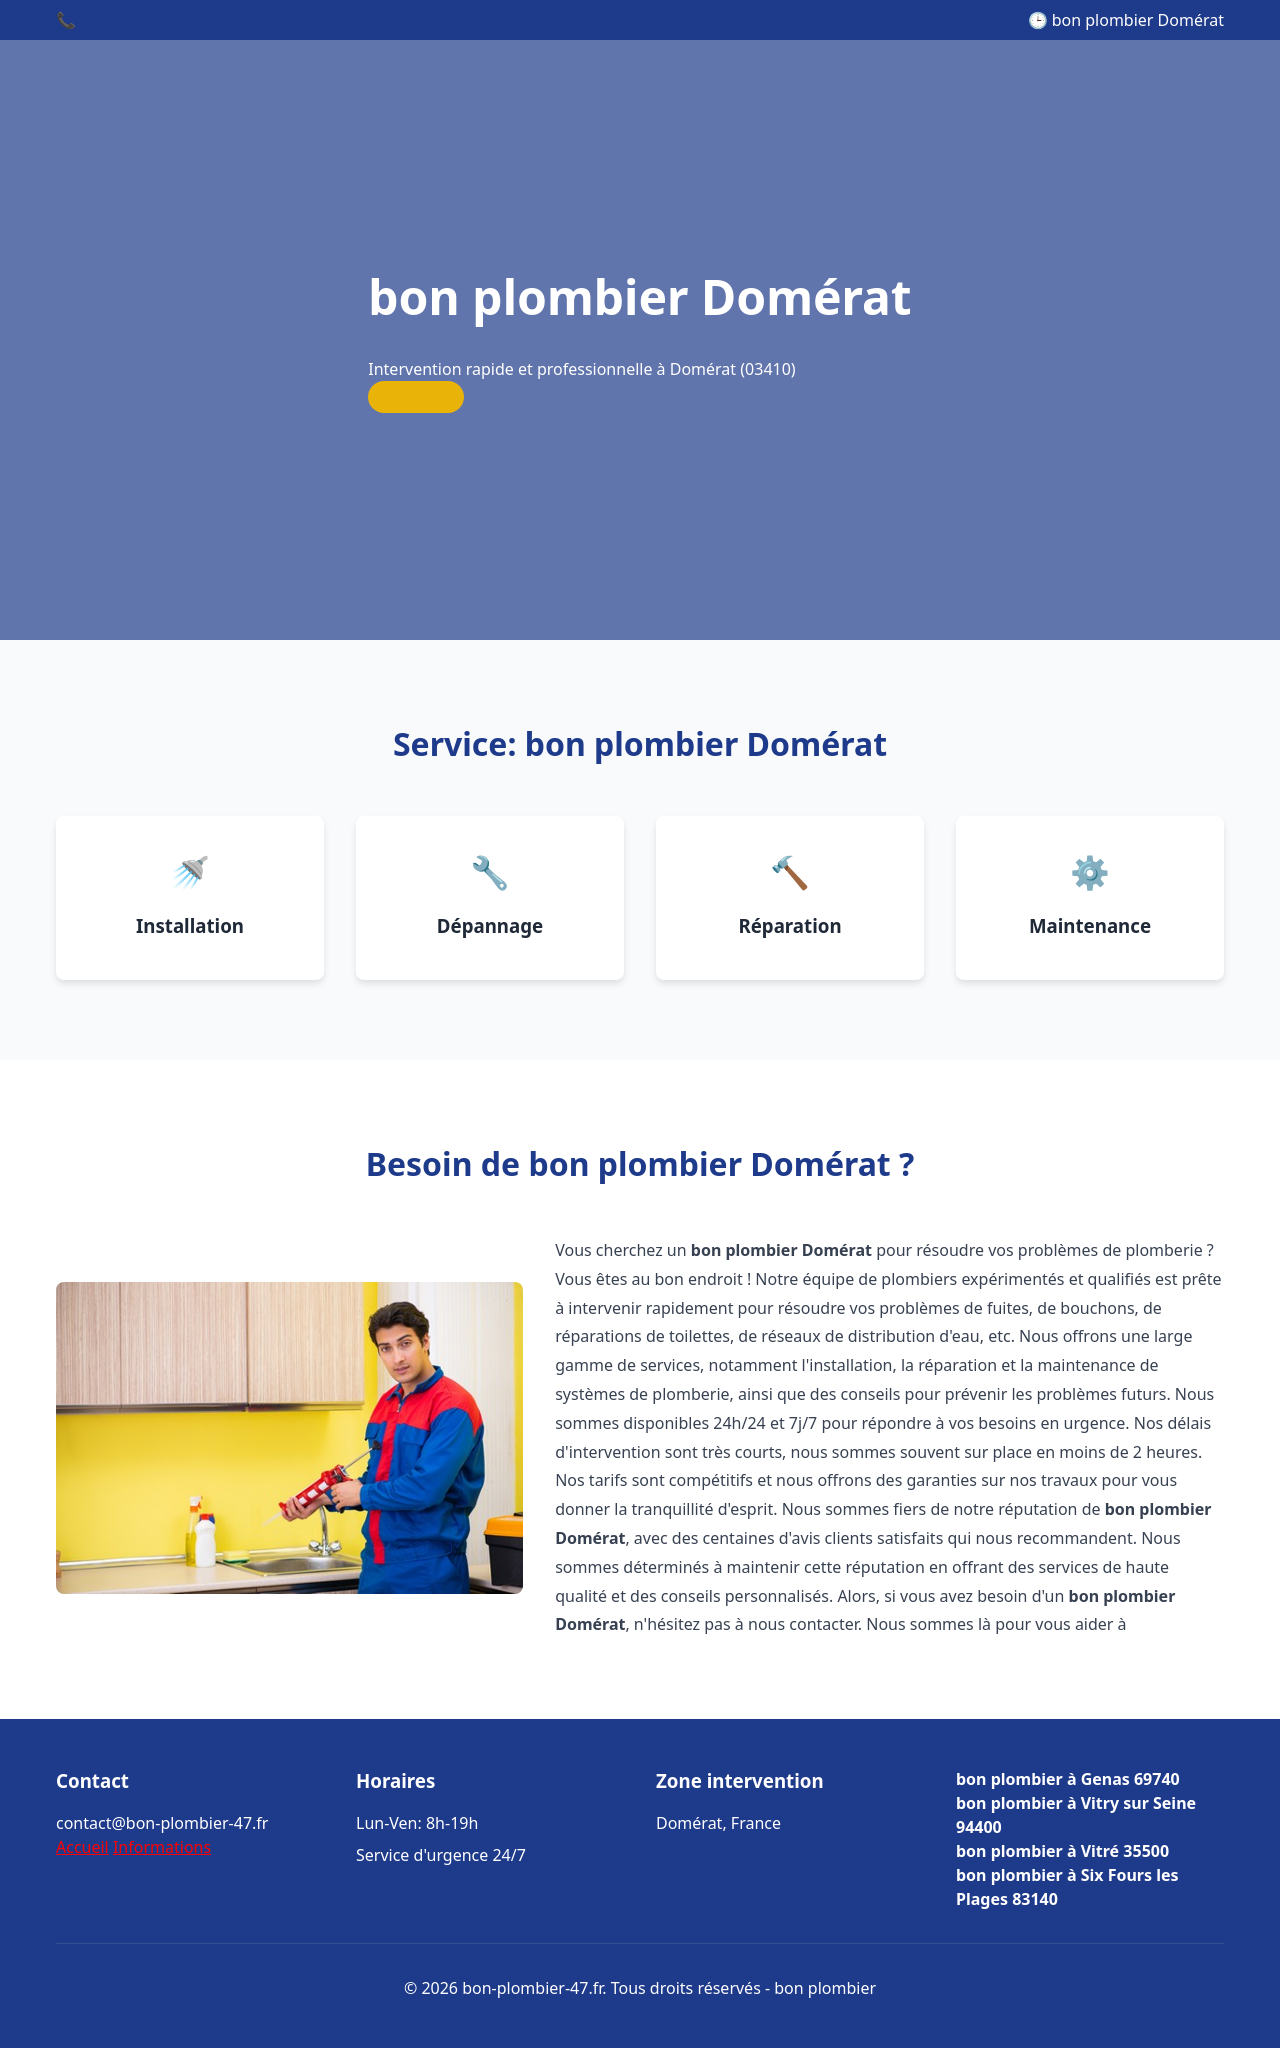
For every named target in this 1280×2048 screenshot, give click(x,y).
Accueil (82, 1847)
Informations (162, 1847)
